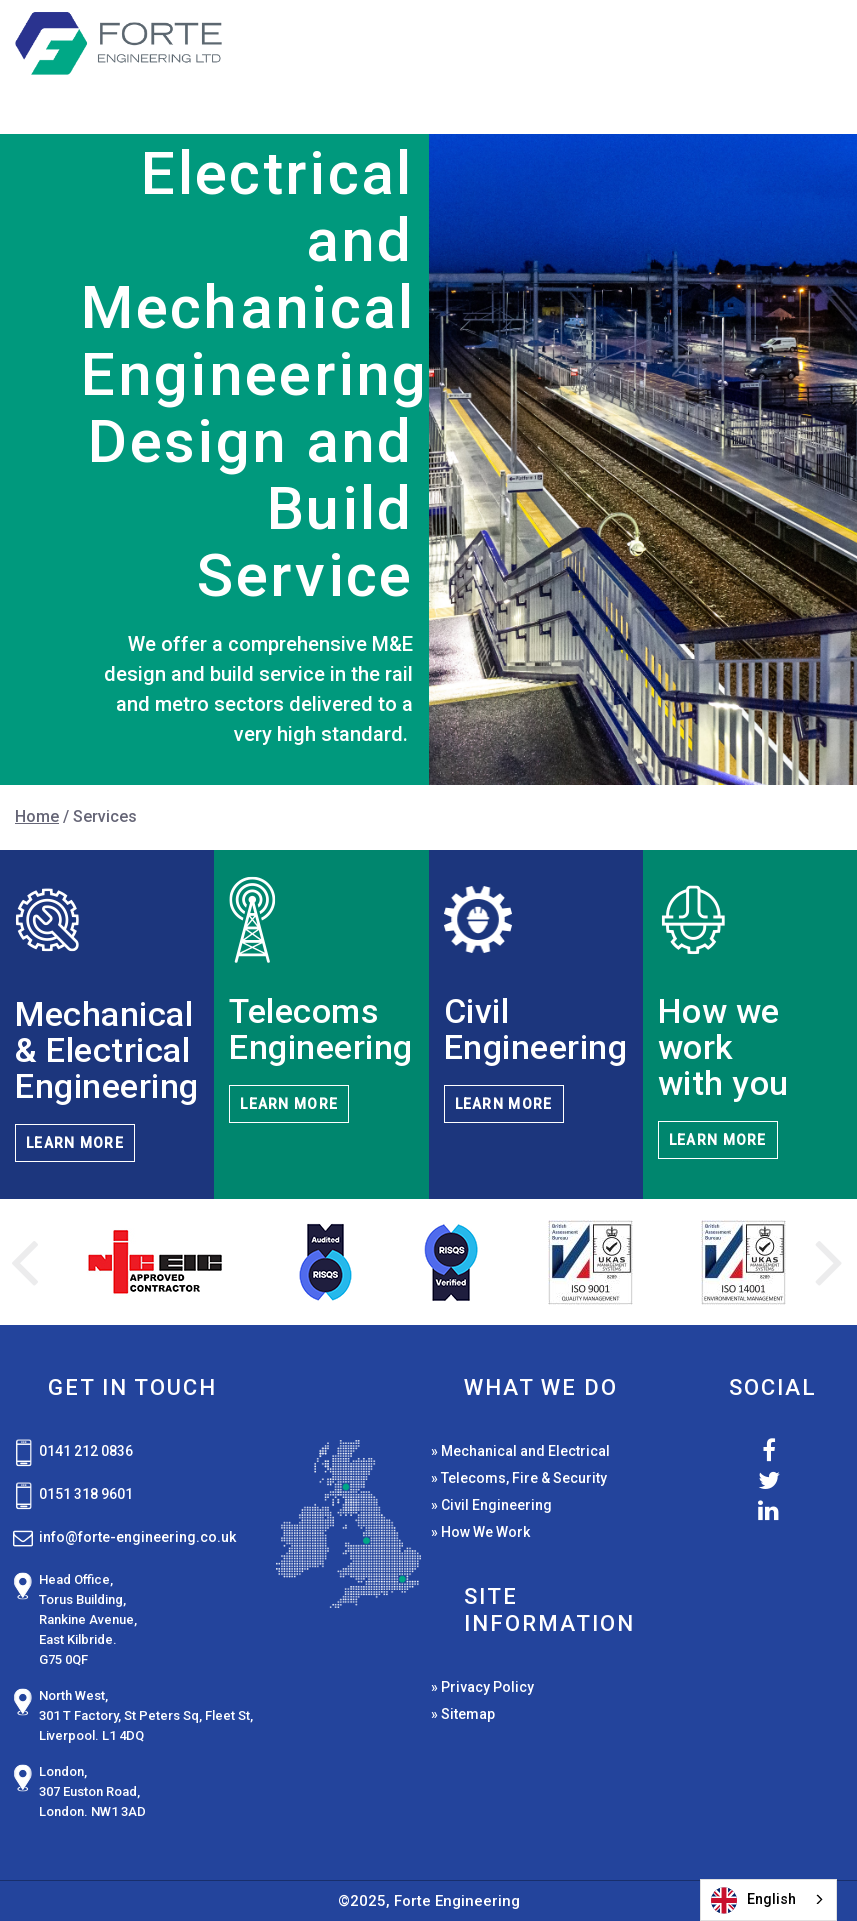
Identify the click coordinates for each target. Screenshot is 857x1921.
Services (521, 48)
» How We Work (480, 1532)
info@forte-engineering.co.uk (137, 1537)
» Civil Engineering (491, 1505)
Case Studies (673, 48)
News (797, 48)
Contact (780, 86)
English (753, 1900)
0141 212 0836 (86, 1451)
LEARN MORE (75, 1143)
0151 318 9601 (86, 1494)
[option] (154, 1262)
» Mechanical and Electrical (520, 1451)
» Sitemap (463, 1714)
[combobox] (768, 1900)
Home (404, 48)
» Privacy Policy (482, 1687)
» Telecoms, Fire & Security (519, 1478)
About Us (644, 86)
